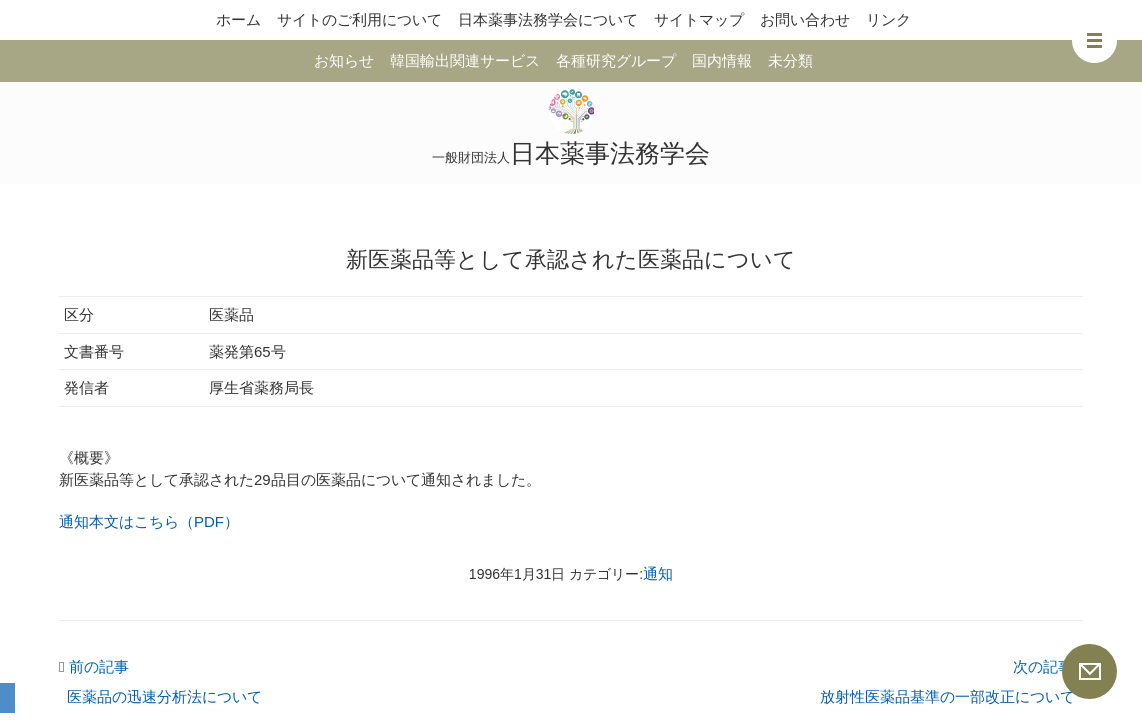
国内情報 (722, 60)
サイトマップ (699, 19)
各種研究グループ (616, 60)
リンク (888, 19)
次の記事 (1048, 666)
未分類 (790, 60)
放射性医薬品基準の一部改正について (947, 696)
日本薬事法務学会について (548, 19)
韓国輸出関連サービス (465, 60)
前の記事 (94, 666)
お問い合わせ (805, 19)
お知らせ (344, 60)
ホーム (238, 19)
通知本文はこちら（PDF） (149, 521)
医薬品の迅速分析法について (164, 696)
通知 (658, 573)
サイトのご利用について (359, 19)
